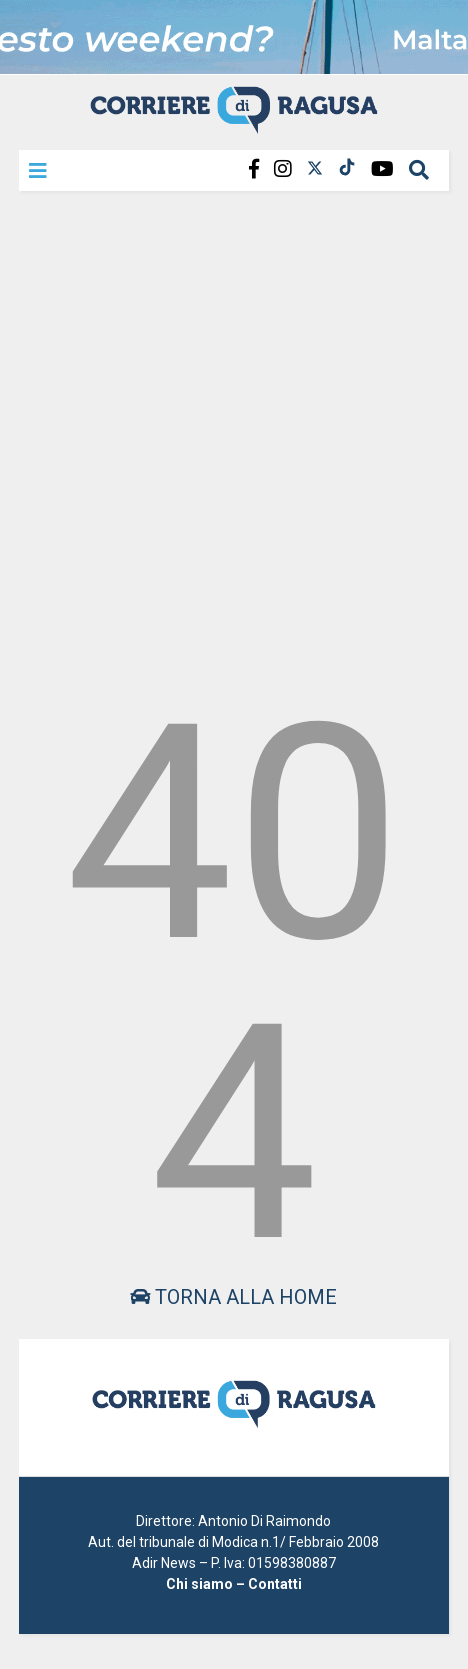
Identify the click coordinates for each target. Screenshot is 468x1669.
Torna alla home (233, 1297)
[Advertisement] (234, 438)
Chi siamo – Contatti (234, 1584)
